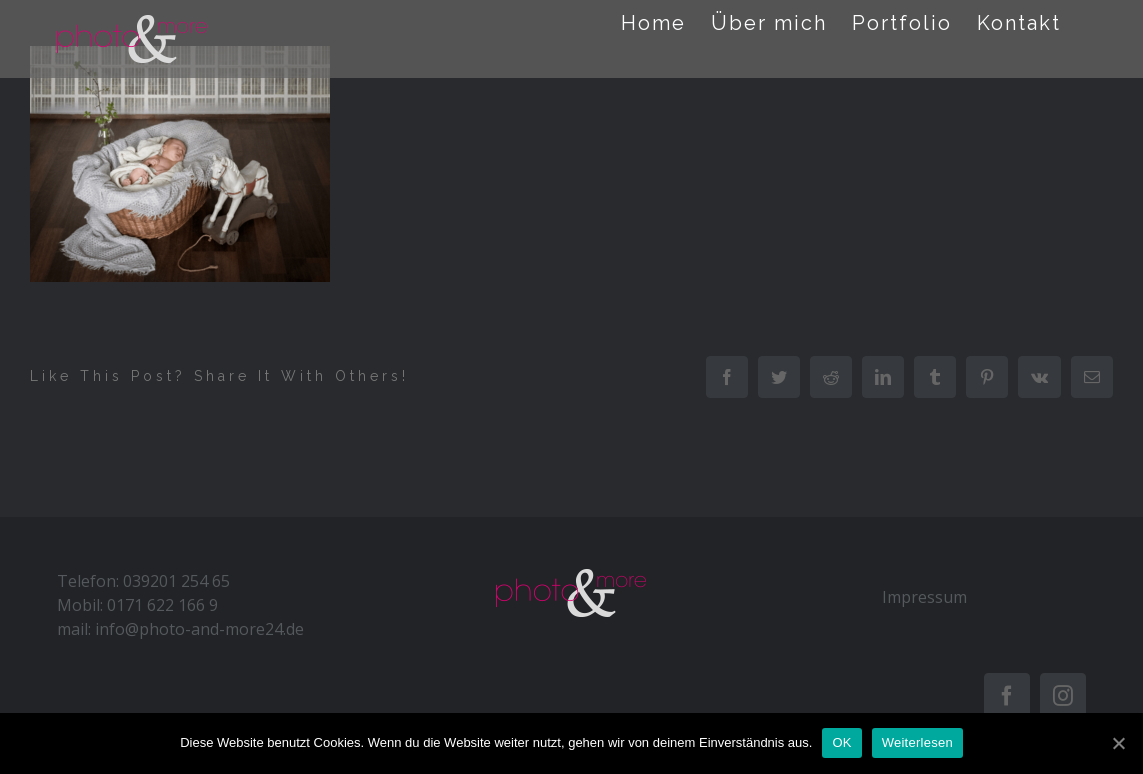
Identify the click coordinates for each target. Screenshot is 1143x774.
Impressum (924, 597)
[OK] (1118, 743)
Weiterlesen (917, 742)
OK (841, 742)
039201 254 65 (176, 581)
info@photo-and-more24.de (199, 629)
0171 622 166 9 (162, 605)
